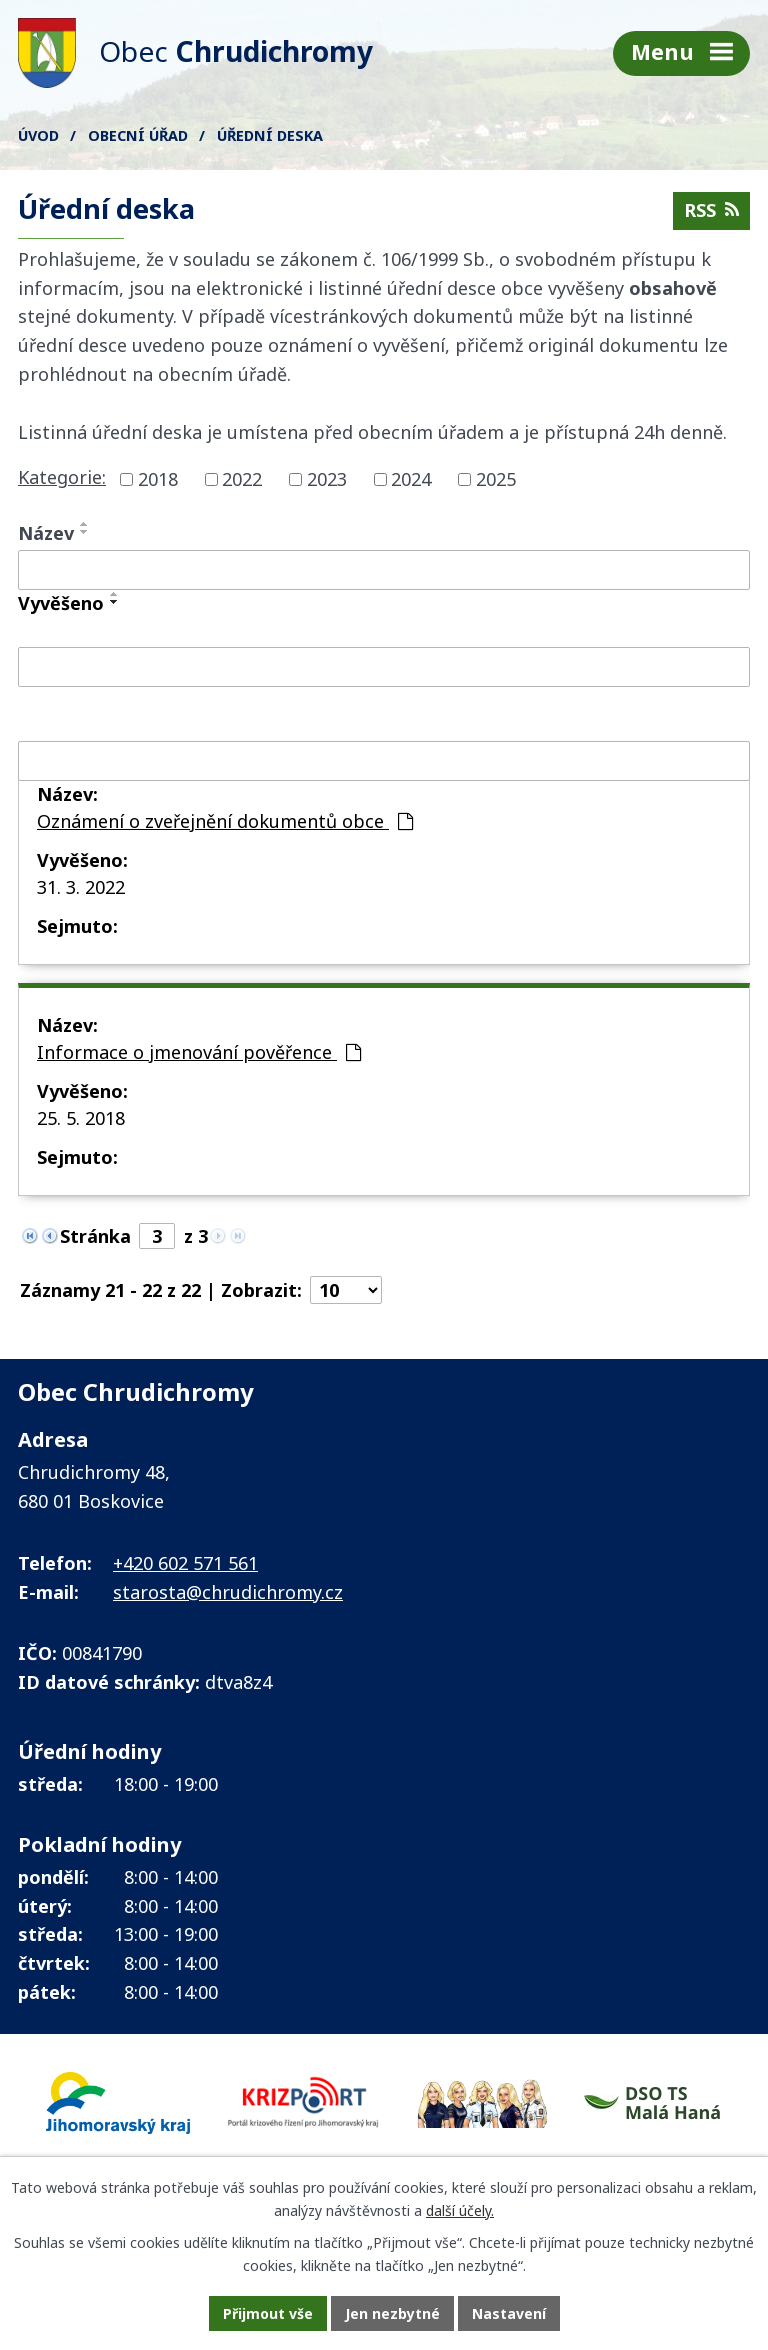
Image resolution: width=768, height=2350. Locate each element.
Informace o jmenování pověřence (199, 1052)
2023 (327, 479)
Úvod (38, 135)
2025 (496, 479)
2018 (158, 479)
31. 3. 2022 (81, 887)
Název (46, 533)
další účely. (460, 2210)
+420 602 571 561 (185, 1563)
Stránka (95, 1236)
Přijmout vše (268, 2313)
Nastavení (509, 2313)
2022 (242, 479)
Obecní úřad (138, 135)
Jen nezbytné (392, 2313)
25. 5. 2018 (81, 1118)
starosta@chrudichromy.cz (228, 1592)
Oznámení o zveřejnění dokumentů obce (225, 821)
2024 (411, 479)
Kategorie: (62, 477)
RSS (711, 210)
